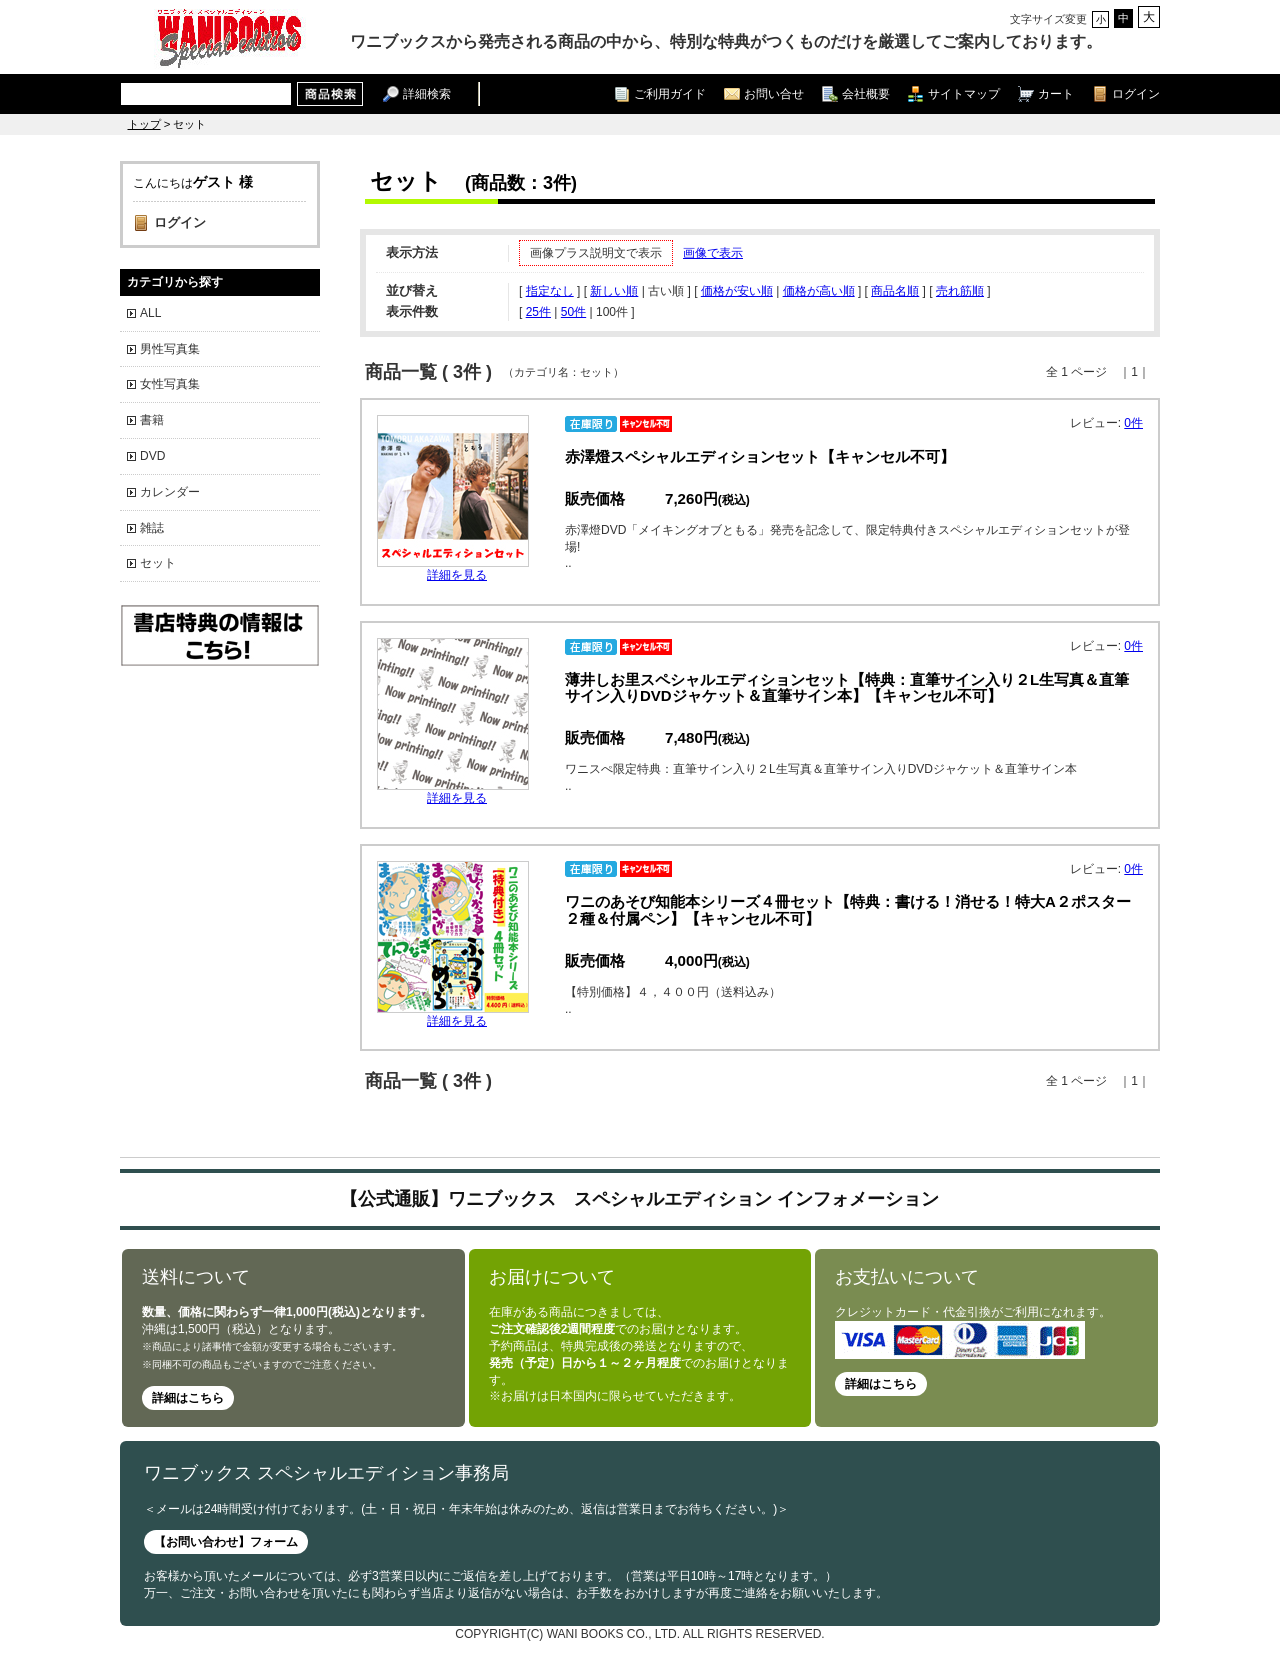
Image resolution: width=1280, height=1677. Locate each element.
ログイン (1136, 93)
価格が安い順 (737, 291)
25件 (538, 312)
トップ (144, 124)
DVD (152, 456)
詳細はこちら (188, 1398)
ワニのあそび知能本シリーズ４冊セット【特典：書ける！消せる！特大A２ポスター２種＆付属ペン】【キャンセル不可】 (848, 910)
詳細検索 (427, 93)
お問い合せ (774, 93)
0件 (1133, 423)
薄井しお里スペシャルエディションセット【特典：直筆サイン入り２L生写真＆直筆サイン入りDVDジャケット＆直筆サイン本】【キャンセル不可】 (847, 688)
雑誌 (152, 528)
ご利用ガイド (670, 93)
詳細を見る (457, 575)
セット (158, 563)
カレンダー (170, 492)
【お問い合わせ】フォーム (226, 1542)
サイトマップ (964, 93)
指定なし (550, 291)
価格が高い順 (819, 291)
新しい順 (614, 291)
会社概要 (866, 93)
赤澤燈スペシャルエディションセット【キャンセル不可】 (760, 456)
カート (1056, 93)
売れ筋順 (960, 291)
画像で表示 (713, 253)
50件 (573, 312)
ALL (150, 313)
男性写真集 (170, 349)
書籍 (152, 420)
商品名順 (895, 291)
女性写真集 (170, 384)
